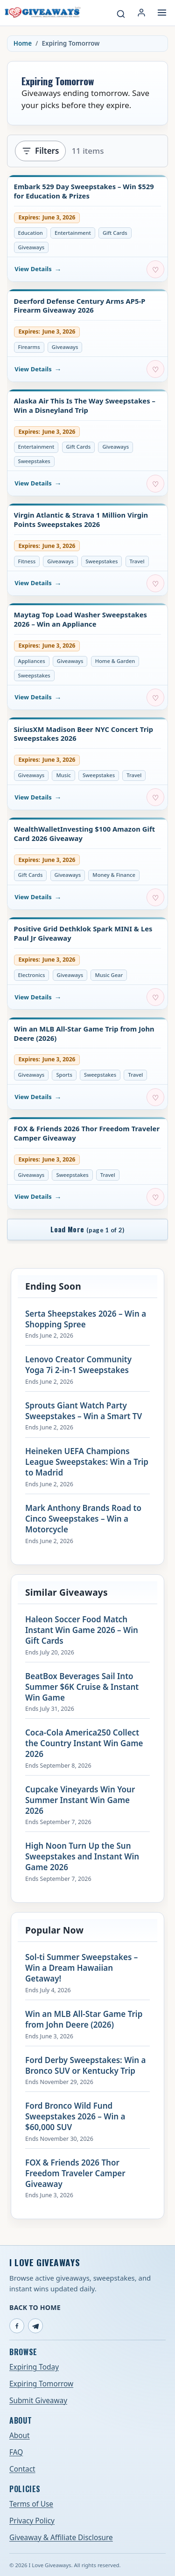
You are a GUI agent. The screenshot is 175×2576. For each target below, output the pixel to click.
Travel (137, 561)
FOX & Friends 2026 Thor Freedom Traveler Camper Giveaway (87, 1133)
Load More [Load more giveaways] (87, 1229)
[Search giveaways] (121, 14)
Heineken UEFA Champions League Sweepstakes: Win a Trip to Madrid (86, 1462)
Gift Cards (115, 232)
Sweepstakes (34, 461)
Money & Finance (113, 874)
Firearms (29, 346)
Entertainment (73, 232)
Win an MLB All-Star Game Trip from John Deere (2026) (84, 1034)
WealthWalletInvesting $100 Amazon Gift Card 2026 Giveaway (84, 834)
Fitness (27, 561)
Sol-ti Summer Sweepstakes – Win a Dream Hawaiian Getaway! (81, 1968)
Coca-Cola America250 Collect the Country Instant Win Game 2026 (84, 1743)
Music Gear (109, 974)
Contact (22, 2469)
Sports (64, 1074)
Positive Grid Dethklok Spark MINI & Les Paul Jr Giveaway (83, 933)
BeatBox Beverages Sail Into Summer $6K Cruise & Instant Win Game (82, 1687)
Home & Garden (115, 660)
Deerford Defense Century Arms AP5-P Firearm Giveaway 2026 (80, 306)
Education (30, 232)
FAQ (16, 2452)
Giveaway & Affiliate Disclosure (61, 2537)
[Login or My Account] (141, 12)
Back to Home (35, 2307)
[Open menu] (162, 12)
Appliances (31, 660)
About (19, 2435)
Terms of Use (31, 2504)
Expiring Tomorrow (41, 2384)
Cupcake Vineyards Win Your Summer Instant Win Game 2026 (80, 1800)
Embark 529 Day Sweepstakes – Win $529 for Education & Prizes (84, 191)
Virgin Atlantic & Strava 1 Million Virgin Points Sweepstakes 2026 (81, 520)
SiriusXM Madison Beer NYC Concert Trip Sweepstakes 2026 (84, 734)
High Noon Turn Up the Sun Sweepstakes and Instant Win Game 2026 (82, 1856)
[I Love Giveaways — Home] (42, 13)
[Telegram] (35, 2325)
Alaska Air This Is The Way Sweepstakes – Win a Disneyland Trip (84, 405)
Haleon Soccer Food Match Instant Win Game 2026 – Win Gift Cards (81, 1630)
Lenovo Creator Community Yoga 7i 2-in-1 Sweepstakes (78, 1364)
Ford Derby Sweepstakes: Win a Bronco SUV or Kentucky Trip (85, 2065)
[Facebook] (16, 2325)
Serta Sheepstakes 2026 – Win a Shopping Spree (85, 1319)
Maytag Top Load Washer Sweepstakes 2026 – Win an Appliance (80, 619)
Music (63, 775)
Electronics (31, 974)
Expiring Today (34, 2367)
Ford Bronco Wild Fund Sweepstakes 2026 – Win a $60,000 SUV (75, 2116)
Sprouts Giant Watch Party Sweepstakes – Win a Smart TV (83, 1411)
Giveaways (31, 247)
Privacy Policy (32, 2521)
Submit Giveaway (38, 2400)
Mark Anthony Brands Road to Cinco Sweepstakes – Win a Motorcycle (83, 1519)
